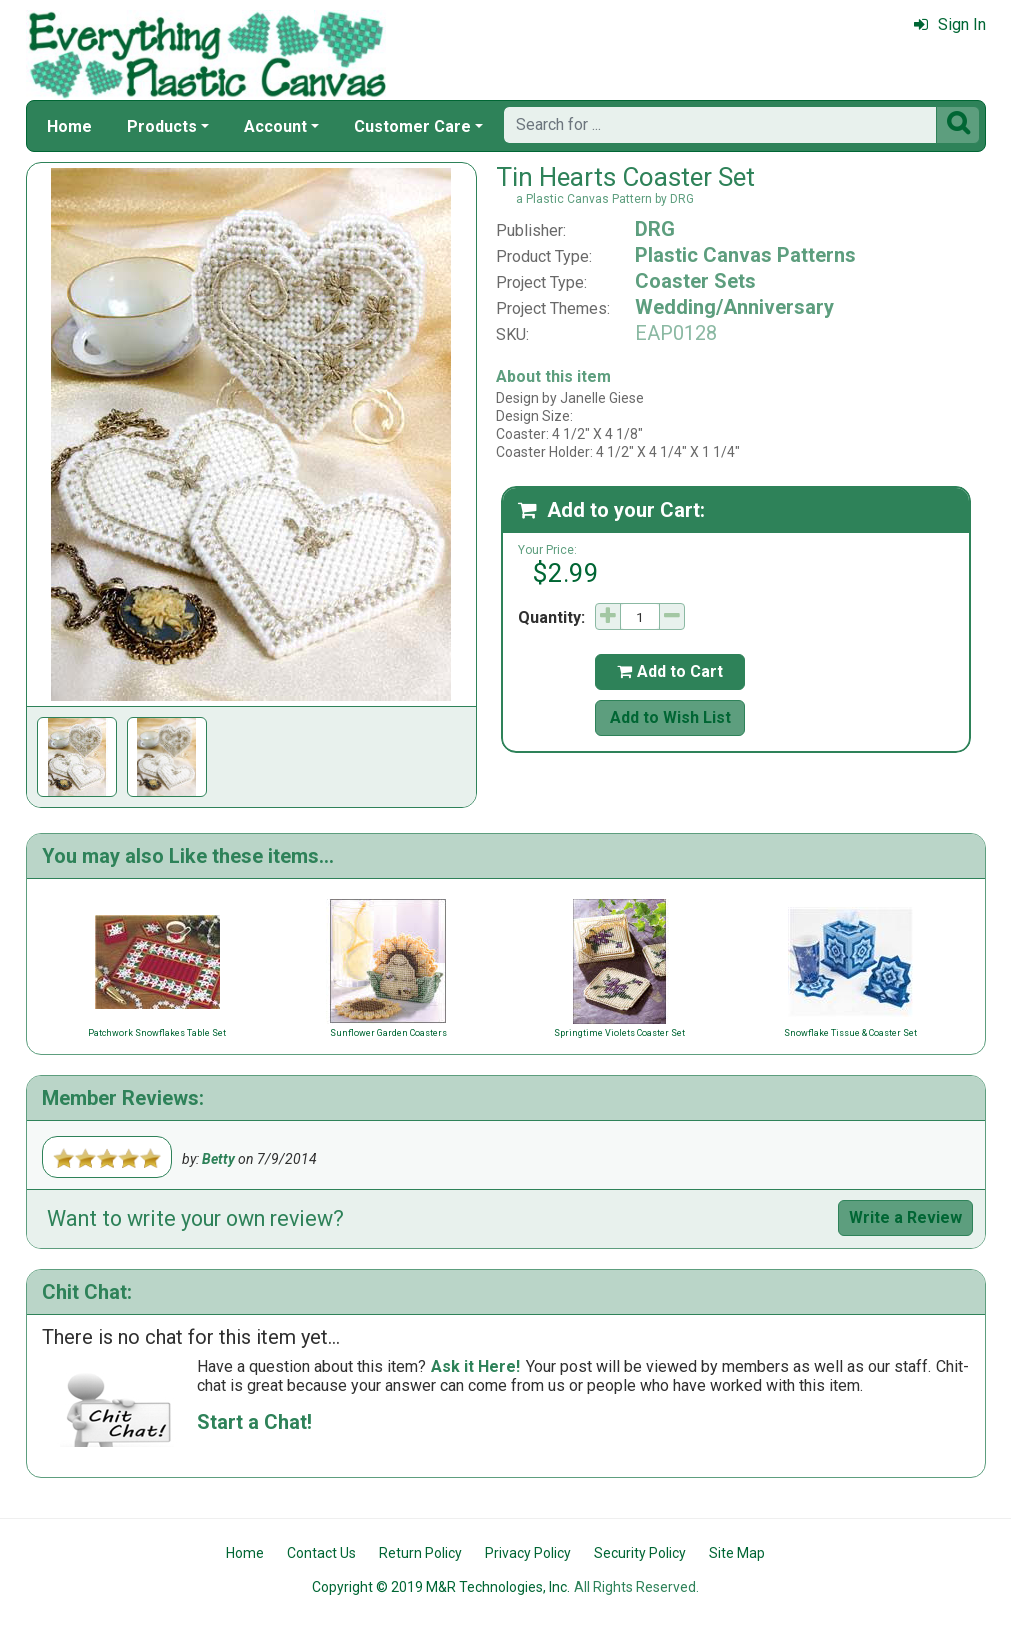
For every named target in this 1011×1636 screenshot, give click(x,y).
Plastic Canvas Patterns (745, 255)
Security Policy (640, 1553)
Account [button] (275, 126)
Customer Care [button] (412, 126)
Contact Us (321, 1553)
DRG (655, 229)
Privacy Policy (528, 1553)
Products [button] (162, 126)
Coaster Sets (695, 281)
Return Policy (420, 1553)
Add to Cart (670, 671)
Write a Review (905, 1217)
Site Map (737, 1553)
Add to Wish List (670, 717)
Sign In (950, 24)
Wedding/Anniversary (734, 307)
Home (69, 126)
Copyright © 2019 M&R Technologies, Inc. (441, 1587)
